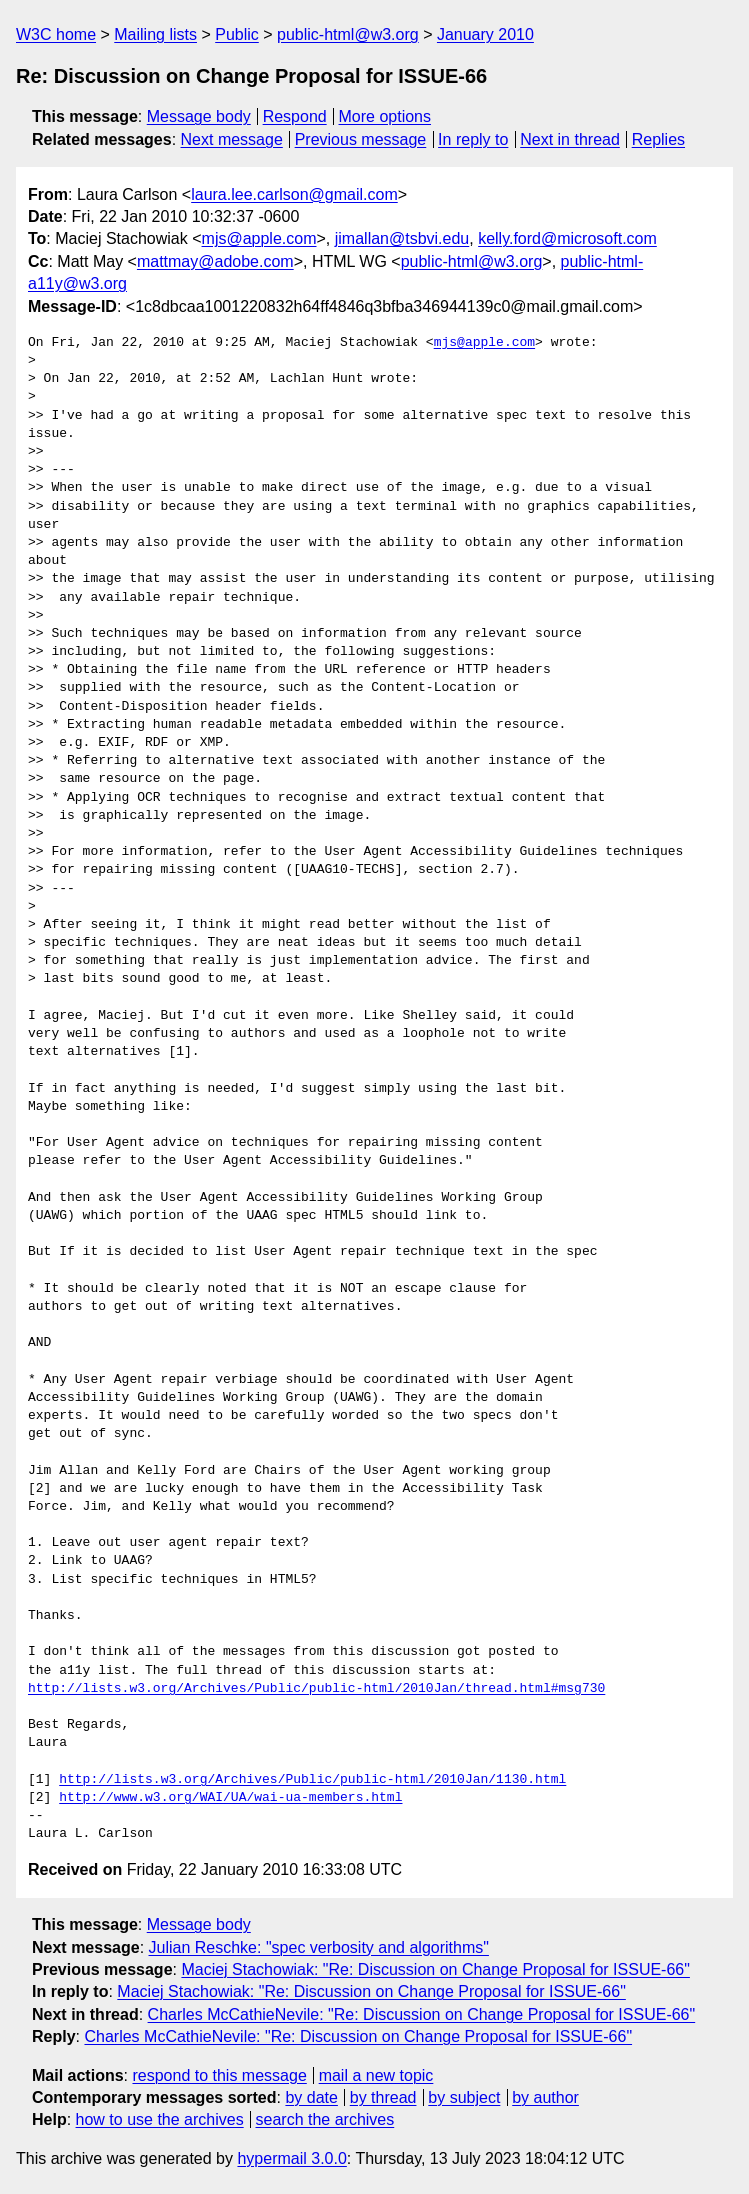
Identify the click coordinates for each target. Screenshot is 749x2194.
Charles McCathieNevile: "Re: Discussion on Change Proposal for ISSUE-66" (422, 2014)
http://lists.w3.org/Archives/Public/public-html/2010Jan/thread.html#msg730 (316, 1689)
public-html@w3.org (348, 34)
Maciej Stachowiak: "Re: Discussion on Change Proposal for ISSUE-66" (435, 1969)
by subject (464, 2097)
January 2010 (485, 34)
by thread (383, 2097)
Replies (658, 139)
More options (385, 116)
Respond (295, 116)
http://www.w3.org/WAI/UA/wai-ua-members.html (230, 1798)
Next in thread (570, 139)
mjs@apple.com (259, 238)
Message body (199, 116)
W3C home (56, 34)
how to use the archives (160, 2119)
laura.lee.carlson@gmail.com (294, 194)
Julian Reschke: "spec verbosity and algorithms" (319, 1947)
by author (545, 2097)
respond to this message (219, 2075)
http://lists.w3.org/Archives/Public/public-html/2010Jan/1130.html (312, 1780)
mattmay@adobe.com (215, 261)
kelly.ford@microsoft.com (567, 238)
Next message (232, 139)
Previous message (361, 139)
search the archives (325, 2119)
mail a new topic (376, 2075)
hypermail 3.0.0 (291, 2158)
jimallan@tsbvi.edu (402, 238)
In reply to (473, 139)
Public (237, 34)
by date (311, 2097)
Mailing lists (155, 34)
